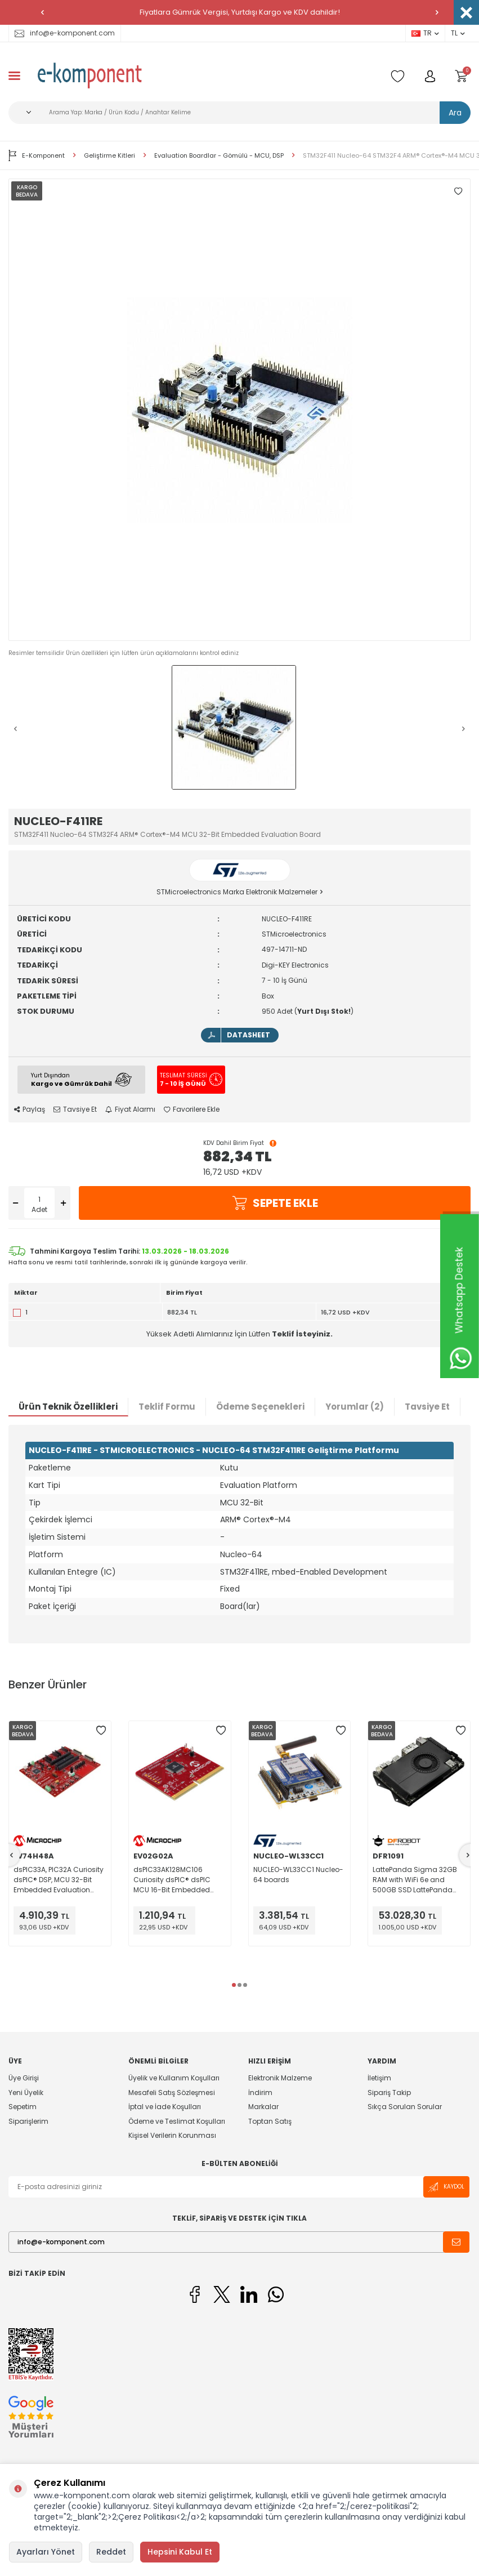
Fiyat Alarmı (130, 1109)
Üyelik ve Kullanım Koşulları (174, 2078)
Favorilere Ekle (192, 1109)
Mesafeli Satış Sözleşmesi (171, 2092)
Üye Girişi (23, 2078)
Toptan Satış (270, 2121)
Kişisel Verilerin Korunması (172, 2135)
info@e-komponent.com (65, 33)
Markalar (263, 2106)
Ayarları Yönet (45, 2551)
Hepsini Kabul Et (179, 2551)
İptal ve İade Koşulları (164, 2106)
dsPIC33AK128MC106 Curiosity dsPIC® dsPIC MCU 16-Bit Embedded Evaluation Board (172, 1880)
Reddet (111, 2551)
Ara (455, 112)
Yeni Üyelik (25, 2092)
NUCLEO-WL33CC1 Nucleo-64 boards (298, 1874)
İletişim (379, 2078)
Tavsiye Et (75, 1109)
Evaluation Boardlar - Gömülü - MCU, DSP (219, 155)
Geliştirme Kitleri (109, 155)
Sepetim (22, 2106)
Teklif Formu (166, 1406)
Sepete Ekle (274, 1203)
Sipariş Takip (389, 2092)
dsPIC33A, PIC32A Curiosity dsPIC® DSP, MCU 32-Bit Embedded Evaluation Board (59, 1880)
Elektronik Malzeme (280, 2078)
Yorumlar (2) (354, 1406)
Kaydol (446, 2187)
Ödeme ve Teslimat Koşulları (176, 2121)
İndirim (260, 2092)
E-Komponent (36, 155)
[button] (42, 12)
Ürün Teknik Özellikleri (68, 1406)
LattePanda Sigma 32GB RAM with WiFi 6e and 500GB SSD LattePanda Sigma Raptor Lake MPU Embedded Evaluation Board (415, 1880)
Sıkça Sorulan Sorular (405, 2106)
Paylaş (29, 1109)
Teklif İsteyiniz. (302, 1334)
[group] (239, 409)
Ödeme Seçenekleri (260, 1406)
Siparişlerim (28, 2121)
